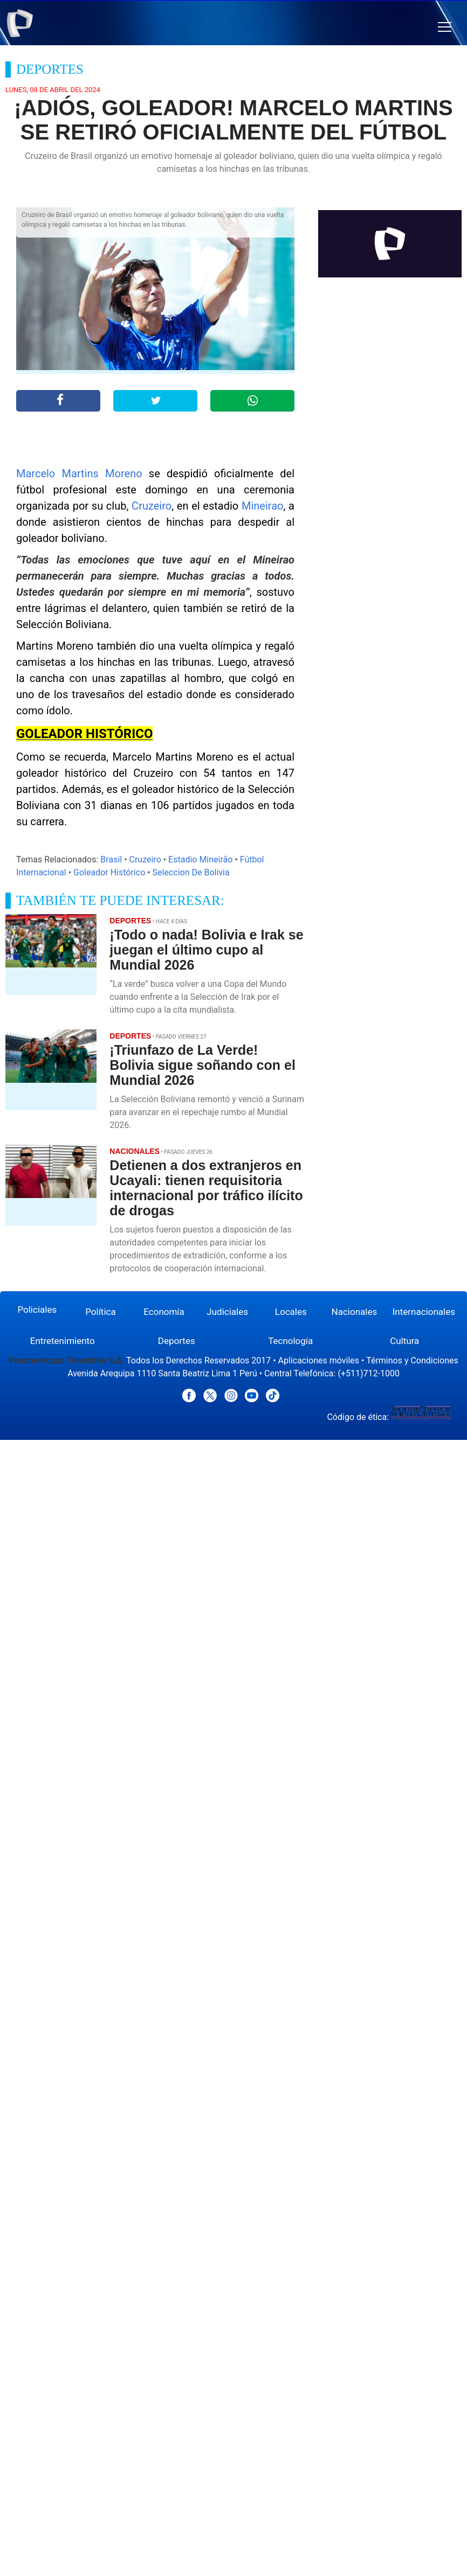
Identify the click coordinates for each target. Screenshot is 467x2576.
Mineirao (263, 505)
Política (100, 1311)
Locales (291, 1311)
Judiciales (227, 1311)
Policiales (37, 1309)
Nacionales (354, 1311)
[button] (444, 27)
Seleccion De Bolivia (191, 872)
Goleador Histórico (109, 872)
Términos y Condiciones (412, 1360)
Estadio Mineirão (200, 859)
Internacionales (424, 1311)
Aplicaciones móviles (319, 1360)
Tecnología (290, 1340)
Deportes (176, 1340)
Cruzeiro (151, 505)
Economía (163, 1311)
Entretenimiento (62, 1340)
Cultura (404, 1340)
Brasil (111, 859)
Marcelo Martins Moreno (79, 473)
